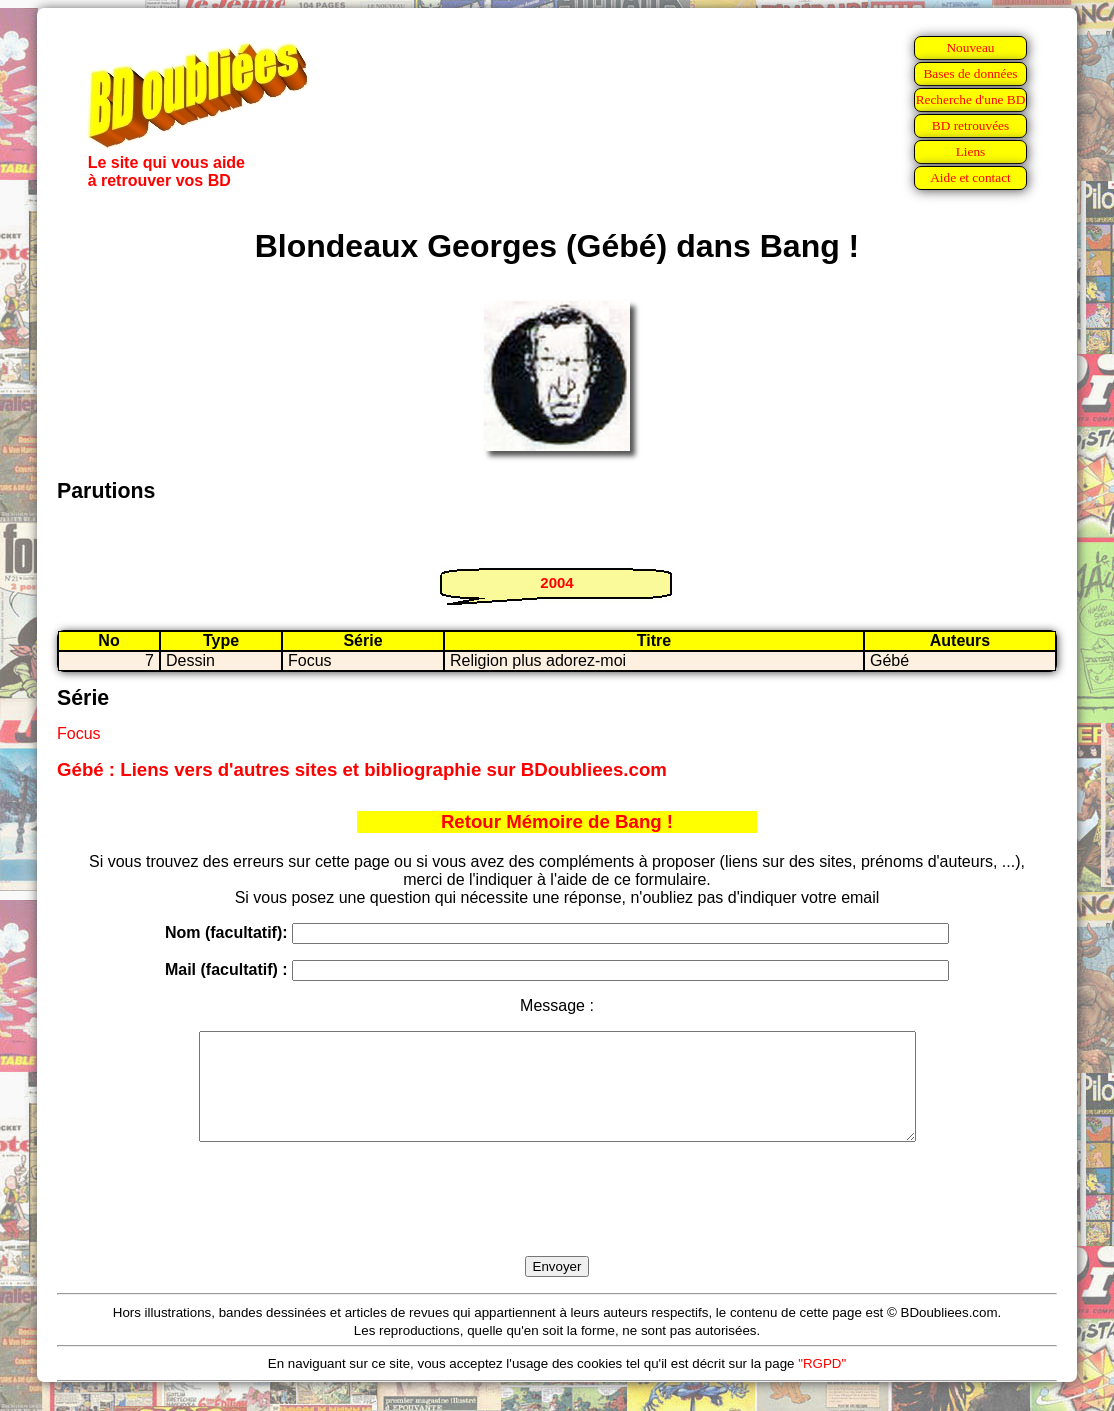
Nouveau (970, 47)
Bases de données (970, 73)
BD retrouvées (970, 125)
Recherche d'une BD (971, 99)
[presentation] (557, 1222)
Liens (971, 151)
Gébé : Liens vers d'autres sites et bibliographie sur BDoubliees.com (362, 769)
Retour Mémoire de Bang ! (557, 821)
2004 (556, 582)
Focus (79, 733)
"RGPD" (822, 1384)
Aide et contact (970, 177)
